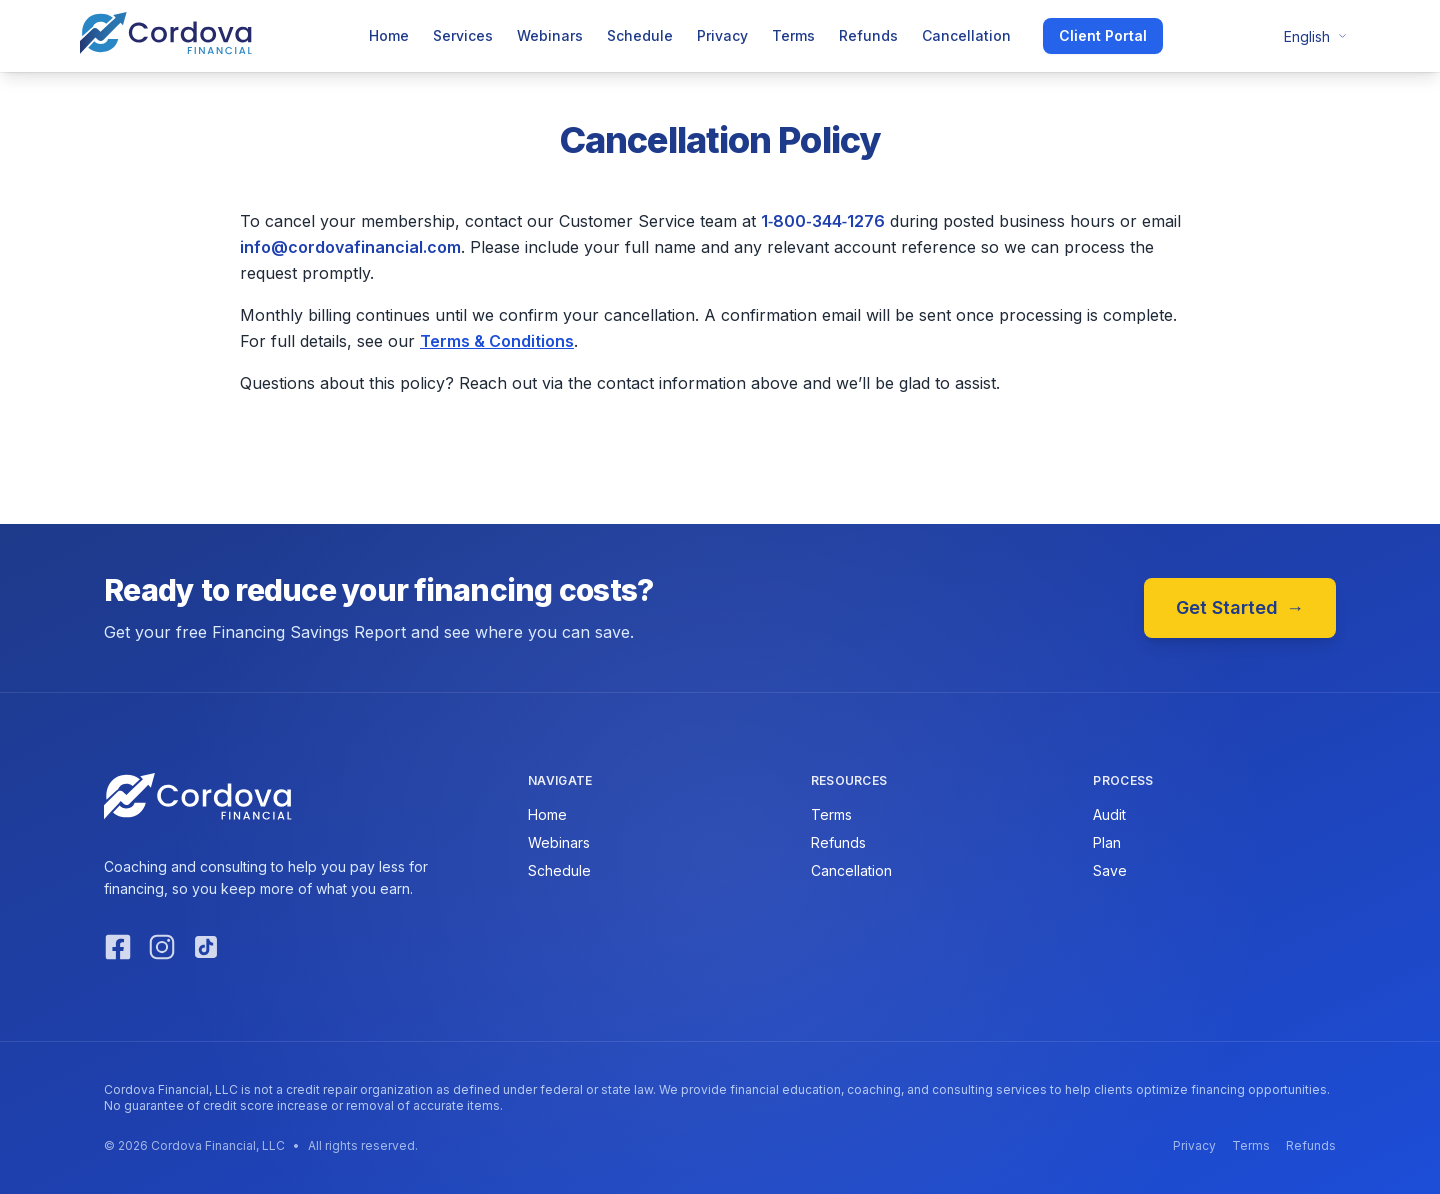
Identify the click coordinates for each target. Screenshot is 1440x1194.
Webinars (550, 35)
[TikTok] (206, 947)
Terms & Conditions (497, 341)
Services (463, 35)
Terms (793, 35)
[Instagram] (162, 947)
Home (389, 35)
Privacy (722, 35)
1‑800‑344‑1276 (823, 221)
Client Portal (1103, 35)
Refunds (868, 35)
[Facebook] (118, 947)
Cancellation (966, 35)
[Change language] (1310, 36)
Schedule (640, 35)
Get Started (1240, 608)
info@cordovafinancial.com (350, 247)
